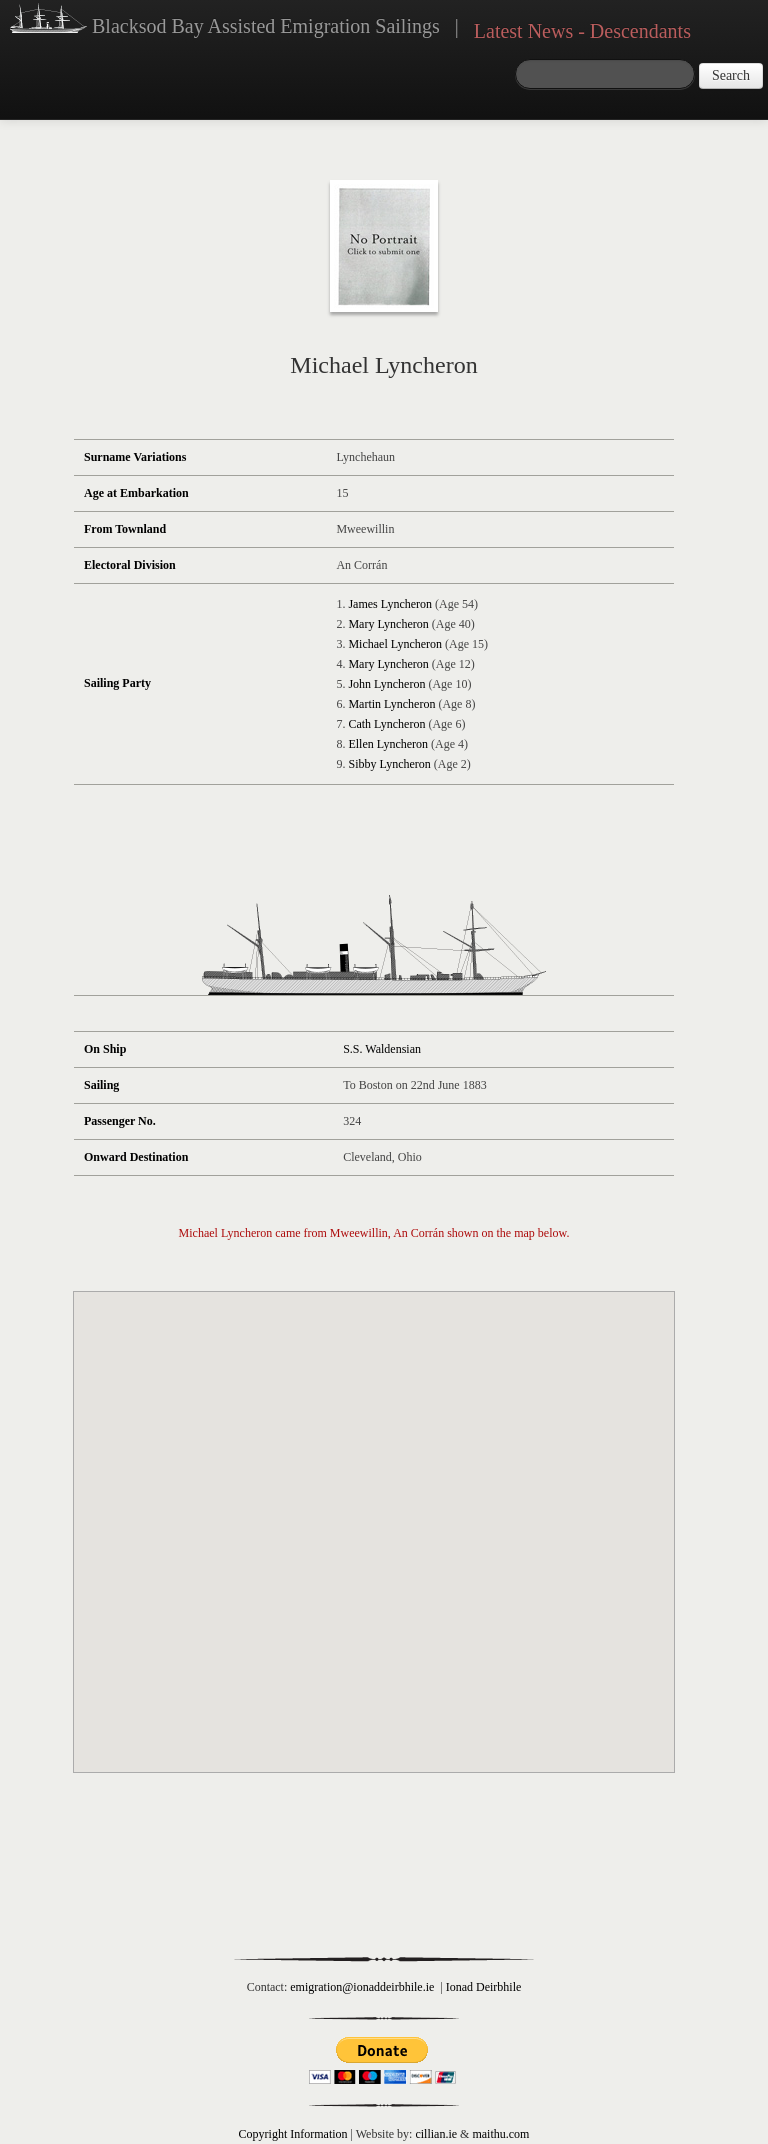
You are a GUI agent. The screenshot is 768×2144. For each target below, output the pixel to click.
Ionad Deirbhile (484, 1987)
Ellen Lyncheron (388, 744)
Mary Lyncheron (388, 624)
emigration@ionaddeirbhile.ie (362, 1987)
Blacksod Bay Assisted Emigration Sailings (225, 21)
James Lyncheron (390, 604)
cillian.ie (436, 2134)
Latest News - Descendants (582, 31)
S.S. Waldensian (382, 1049)
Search (731, 75)
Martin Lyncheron (391, 704)
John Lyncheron (386, 684)
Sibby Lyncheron (389, 764)
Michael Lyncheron (395, 644)
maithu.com (500, 2134)
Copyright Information (293, 2134)
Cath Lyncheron (386, 724)
